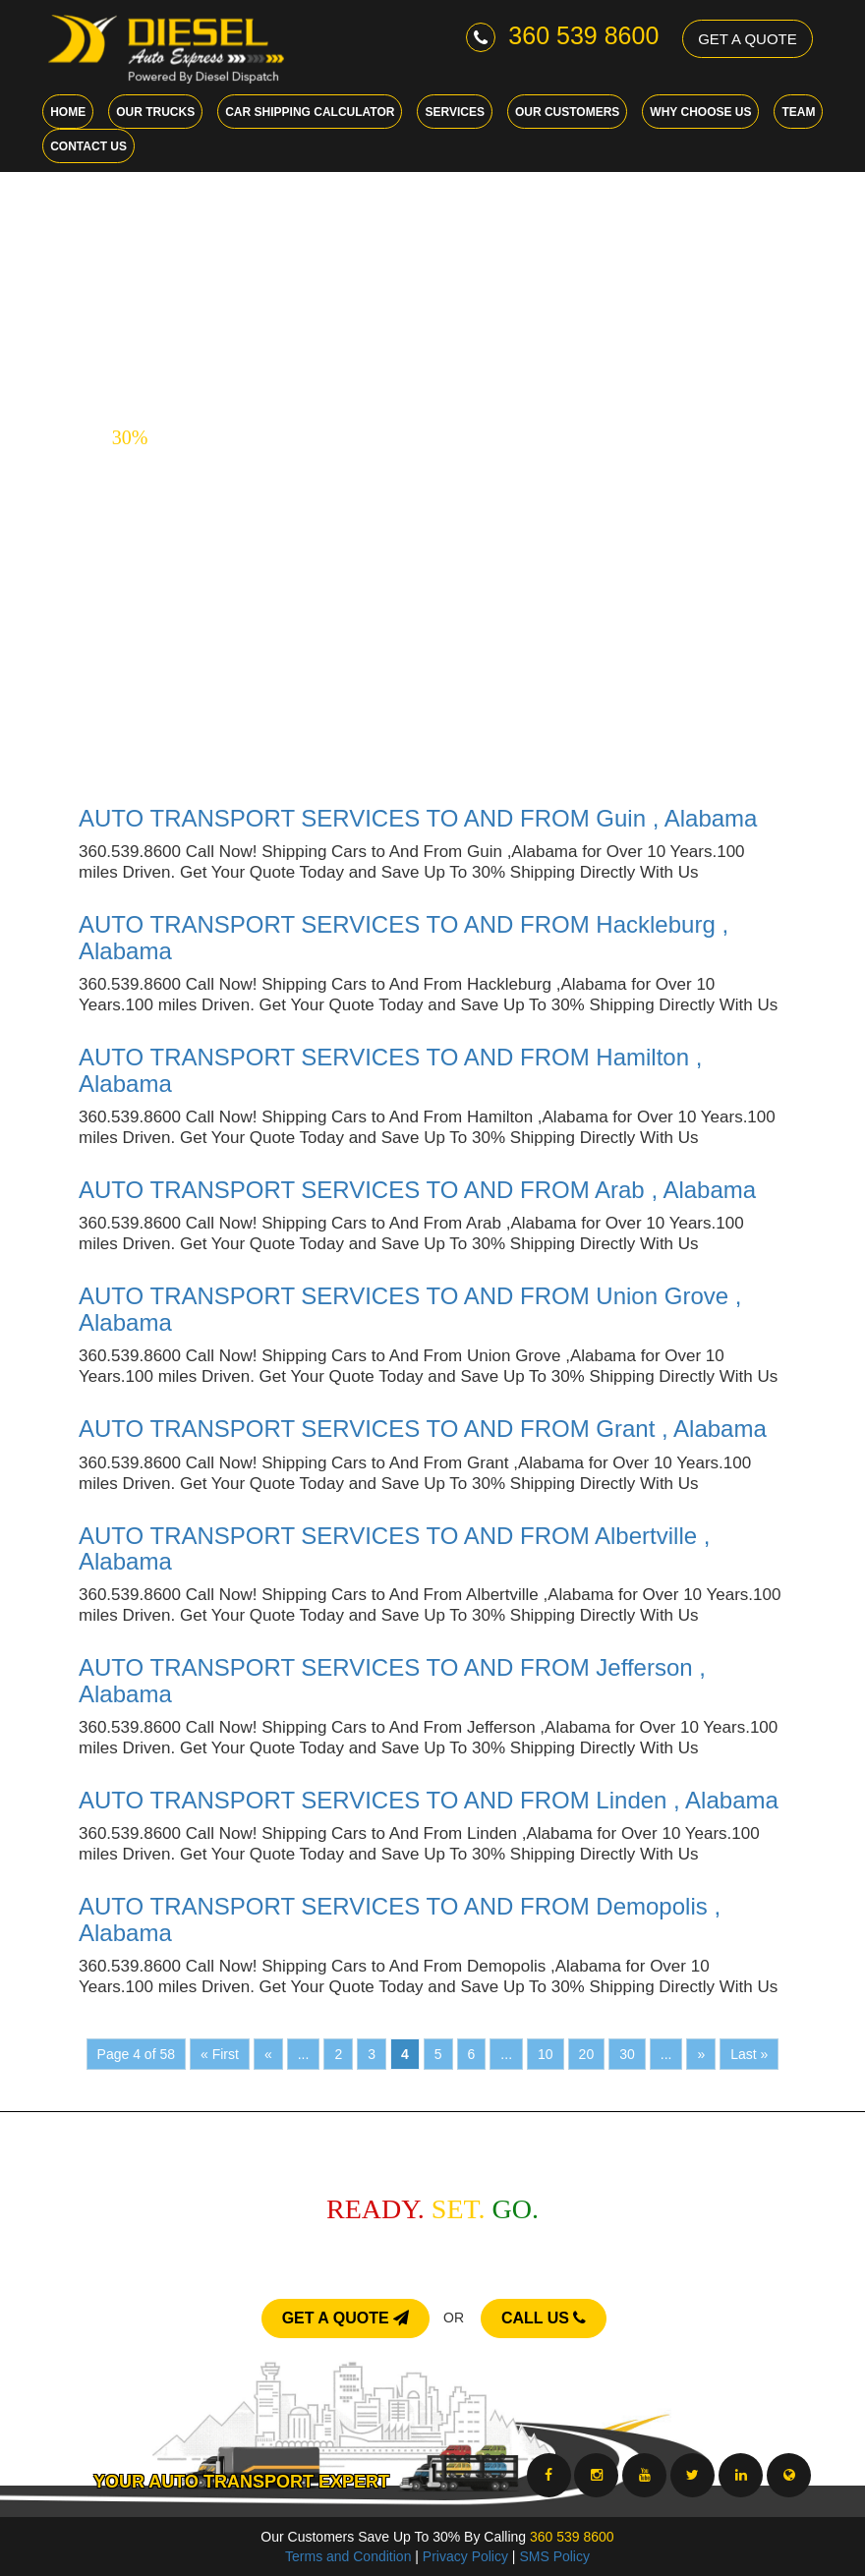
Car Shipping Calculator (309, 112)
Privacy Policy (465, 2556)
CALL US (543, 2318)
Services (454, 112)
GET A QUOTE (747, 38)
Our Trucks (155, 112)
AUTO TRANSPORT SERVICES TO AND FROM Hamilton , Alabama (390, 1070)
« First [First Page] (220, 2054)
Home (68, 112)
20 (587, 2054)
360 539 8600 (562, 35)
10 (545, 2054)
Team (798, 112)
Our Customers (567, 112)
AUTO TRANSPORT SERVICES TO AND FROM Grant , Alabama (423, 1428)
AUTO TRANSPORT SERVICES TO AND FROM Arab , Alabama (417, 1189)
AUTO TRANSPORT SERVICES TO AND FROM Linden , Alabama (428, 1800)
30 (627, 2054)
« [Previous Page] (268, 2054)
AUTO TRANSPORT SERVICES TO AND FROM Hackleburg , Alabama (403, 937)
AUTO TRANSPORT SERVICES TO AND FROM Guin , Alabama (418, 818)
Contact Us (88, 146)
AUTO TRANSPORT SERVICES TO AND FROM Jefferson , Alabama (392, 1680)
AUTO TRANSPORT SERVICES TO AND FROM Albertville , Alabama (394, 1548)
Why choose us (700, 112)
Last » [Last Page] (749, 2054)
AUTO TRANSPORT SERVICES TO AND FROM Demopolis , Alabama (400, 1919)
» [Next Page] (701, 2054)
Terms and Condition (348, 2556)
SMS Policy (554, 2556)
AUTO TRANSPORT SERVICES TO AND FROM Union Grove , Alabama (410, 1309)
